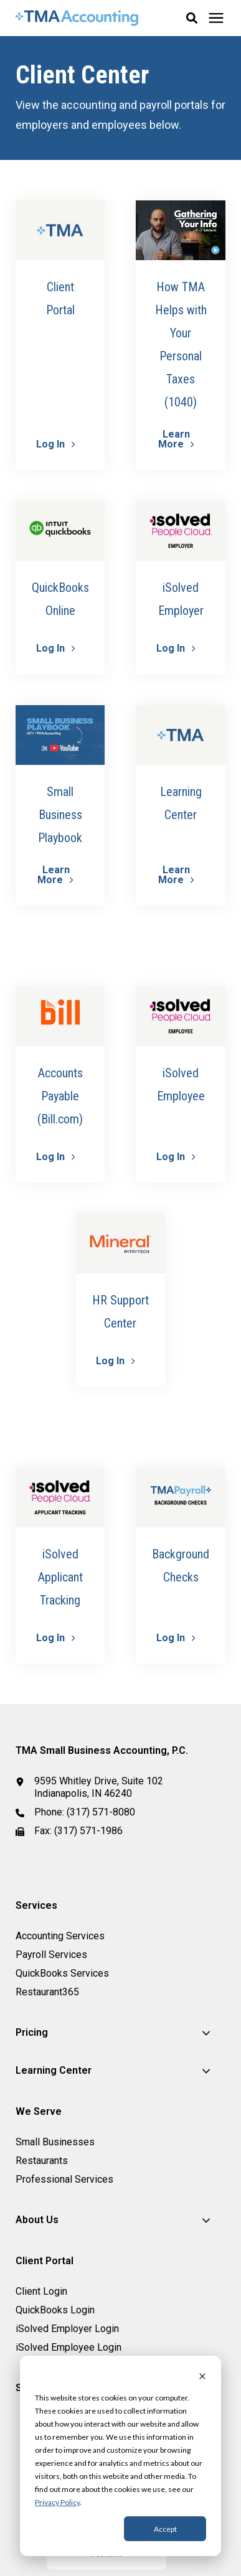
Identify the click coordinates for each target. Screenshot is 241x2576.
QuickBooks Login (55, 2310)
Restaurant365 (47, 1992)
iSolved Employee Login (68, 2347)
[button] (191, 18)
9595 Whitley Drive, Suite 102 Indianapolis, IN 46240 (98, 1787)
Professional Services (64, 2179)
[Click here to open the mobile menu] (216, 18)
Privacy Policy (57, 2502)
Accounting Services (60, 1936)
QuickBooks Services (62, 1973)
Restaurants (42, 2160)
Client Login (41, 2291)
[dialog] (120, 2456)
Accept (165, 2529)
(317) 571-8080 (101, 1812)
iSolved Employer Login (67, 2329)
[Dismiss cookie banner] (202, 2377)
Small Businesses (55, 2142)
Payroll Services (51, 1954)
